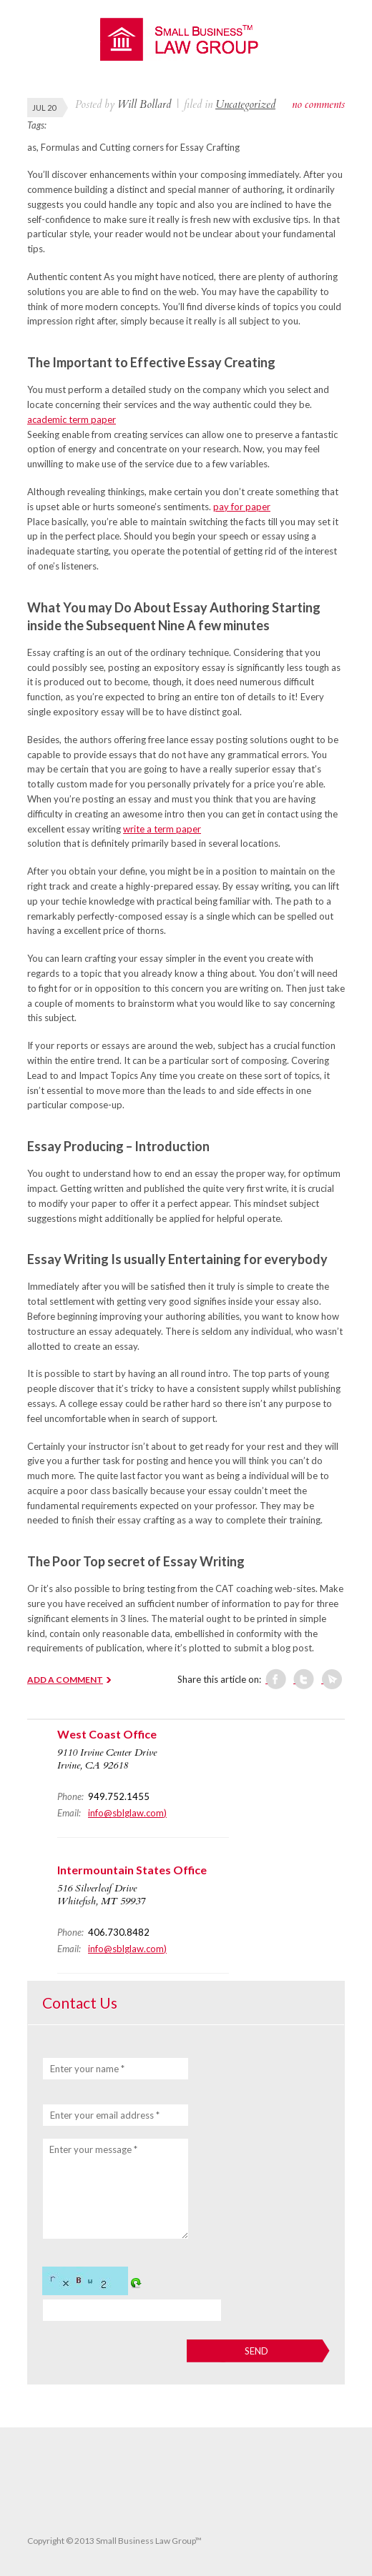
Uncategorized (245, 104)
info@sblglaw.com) (127, 1813)
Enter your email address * (105, 2115)
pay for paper (241, 506)
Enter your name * (87, 2068)
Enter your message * (93, 2149)
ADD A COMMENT (65, 1679)
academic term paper (71, 419)
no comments (318, 104)
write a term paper (162, 829)
